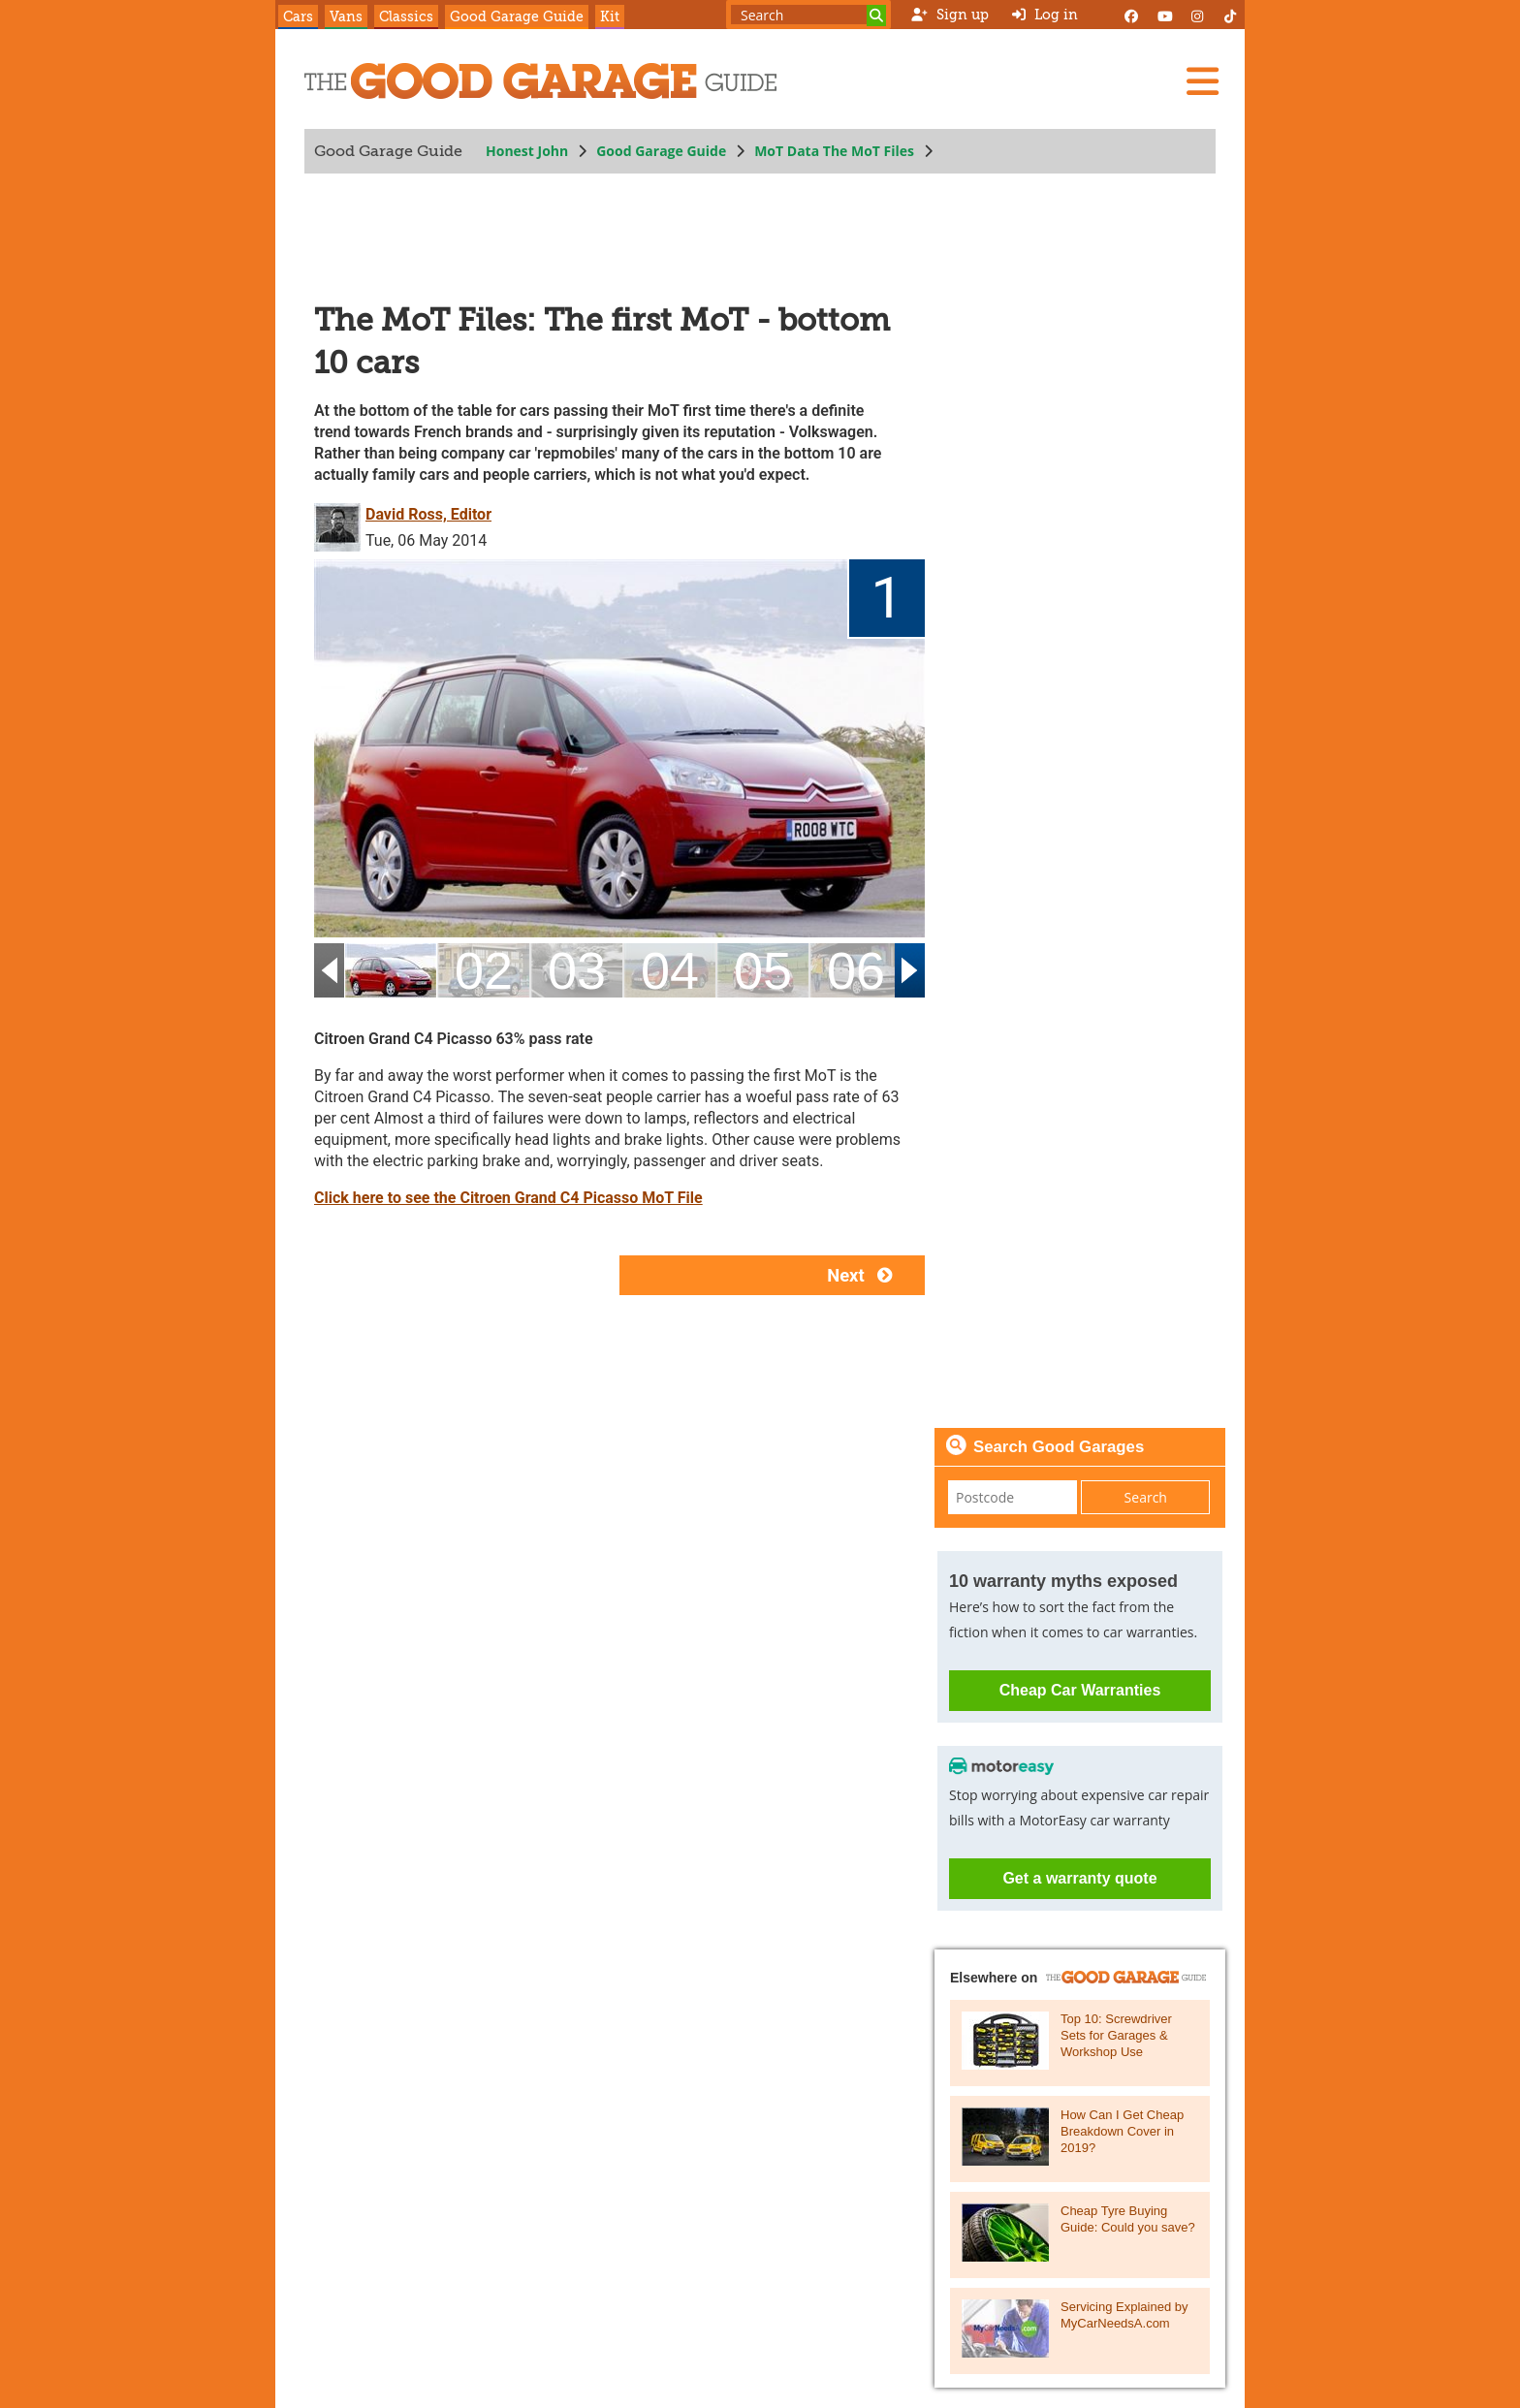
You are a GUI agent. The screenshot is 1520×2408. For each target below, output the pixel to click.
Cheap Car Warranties (1080, 1690)
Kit (609, 16)
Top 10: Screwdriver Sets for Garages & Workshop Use (1116, 2035)
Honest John (527, 151)
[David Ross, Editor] (339, 526)
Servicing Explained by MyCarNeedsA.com (1124, 2314)
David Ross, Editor (428, 514)
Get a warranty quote (1079, 1878)
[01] (390, 971)
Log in (1045, 14)
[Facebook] (1131, 14)
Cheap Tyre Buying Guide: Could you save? (1128, 2218)
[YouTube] (1164, 14)
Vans (346, 16)
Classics (406, 16)
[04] (669, 971)
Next (864, 1275)
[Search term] (808, 14)
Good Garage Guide (517, 16)
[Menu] (1202, 81)
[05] (762, 971)
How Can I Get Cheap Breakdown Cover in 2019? (1122, 2131)
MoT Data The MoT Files (834, 151)
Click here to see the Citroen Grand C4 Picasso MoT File (508, 1197)
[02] (483, 971)
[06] (855, 971)
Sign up (949, 14)
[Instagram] (1197, 14)
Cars (298, 16)
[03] (576, 971)
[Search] (876, 15)
